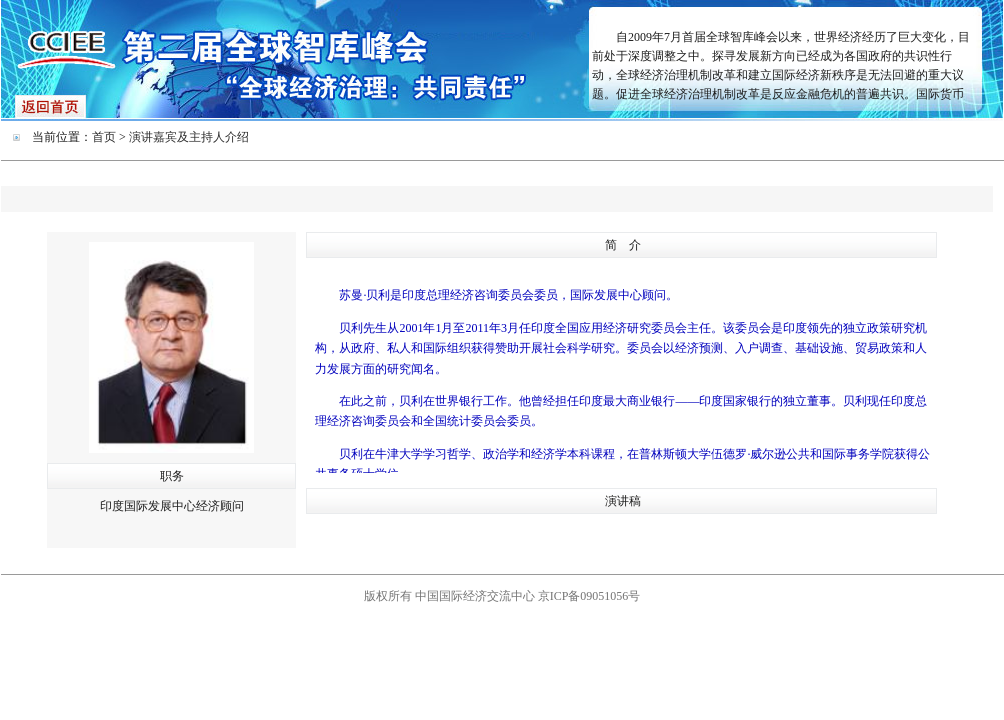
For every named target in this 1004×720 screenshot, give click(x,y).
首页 (104, 137)
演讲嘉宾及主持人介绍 (189, 137)
